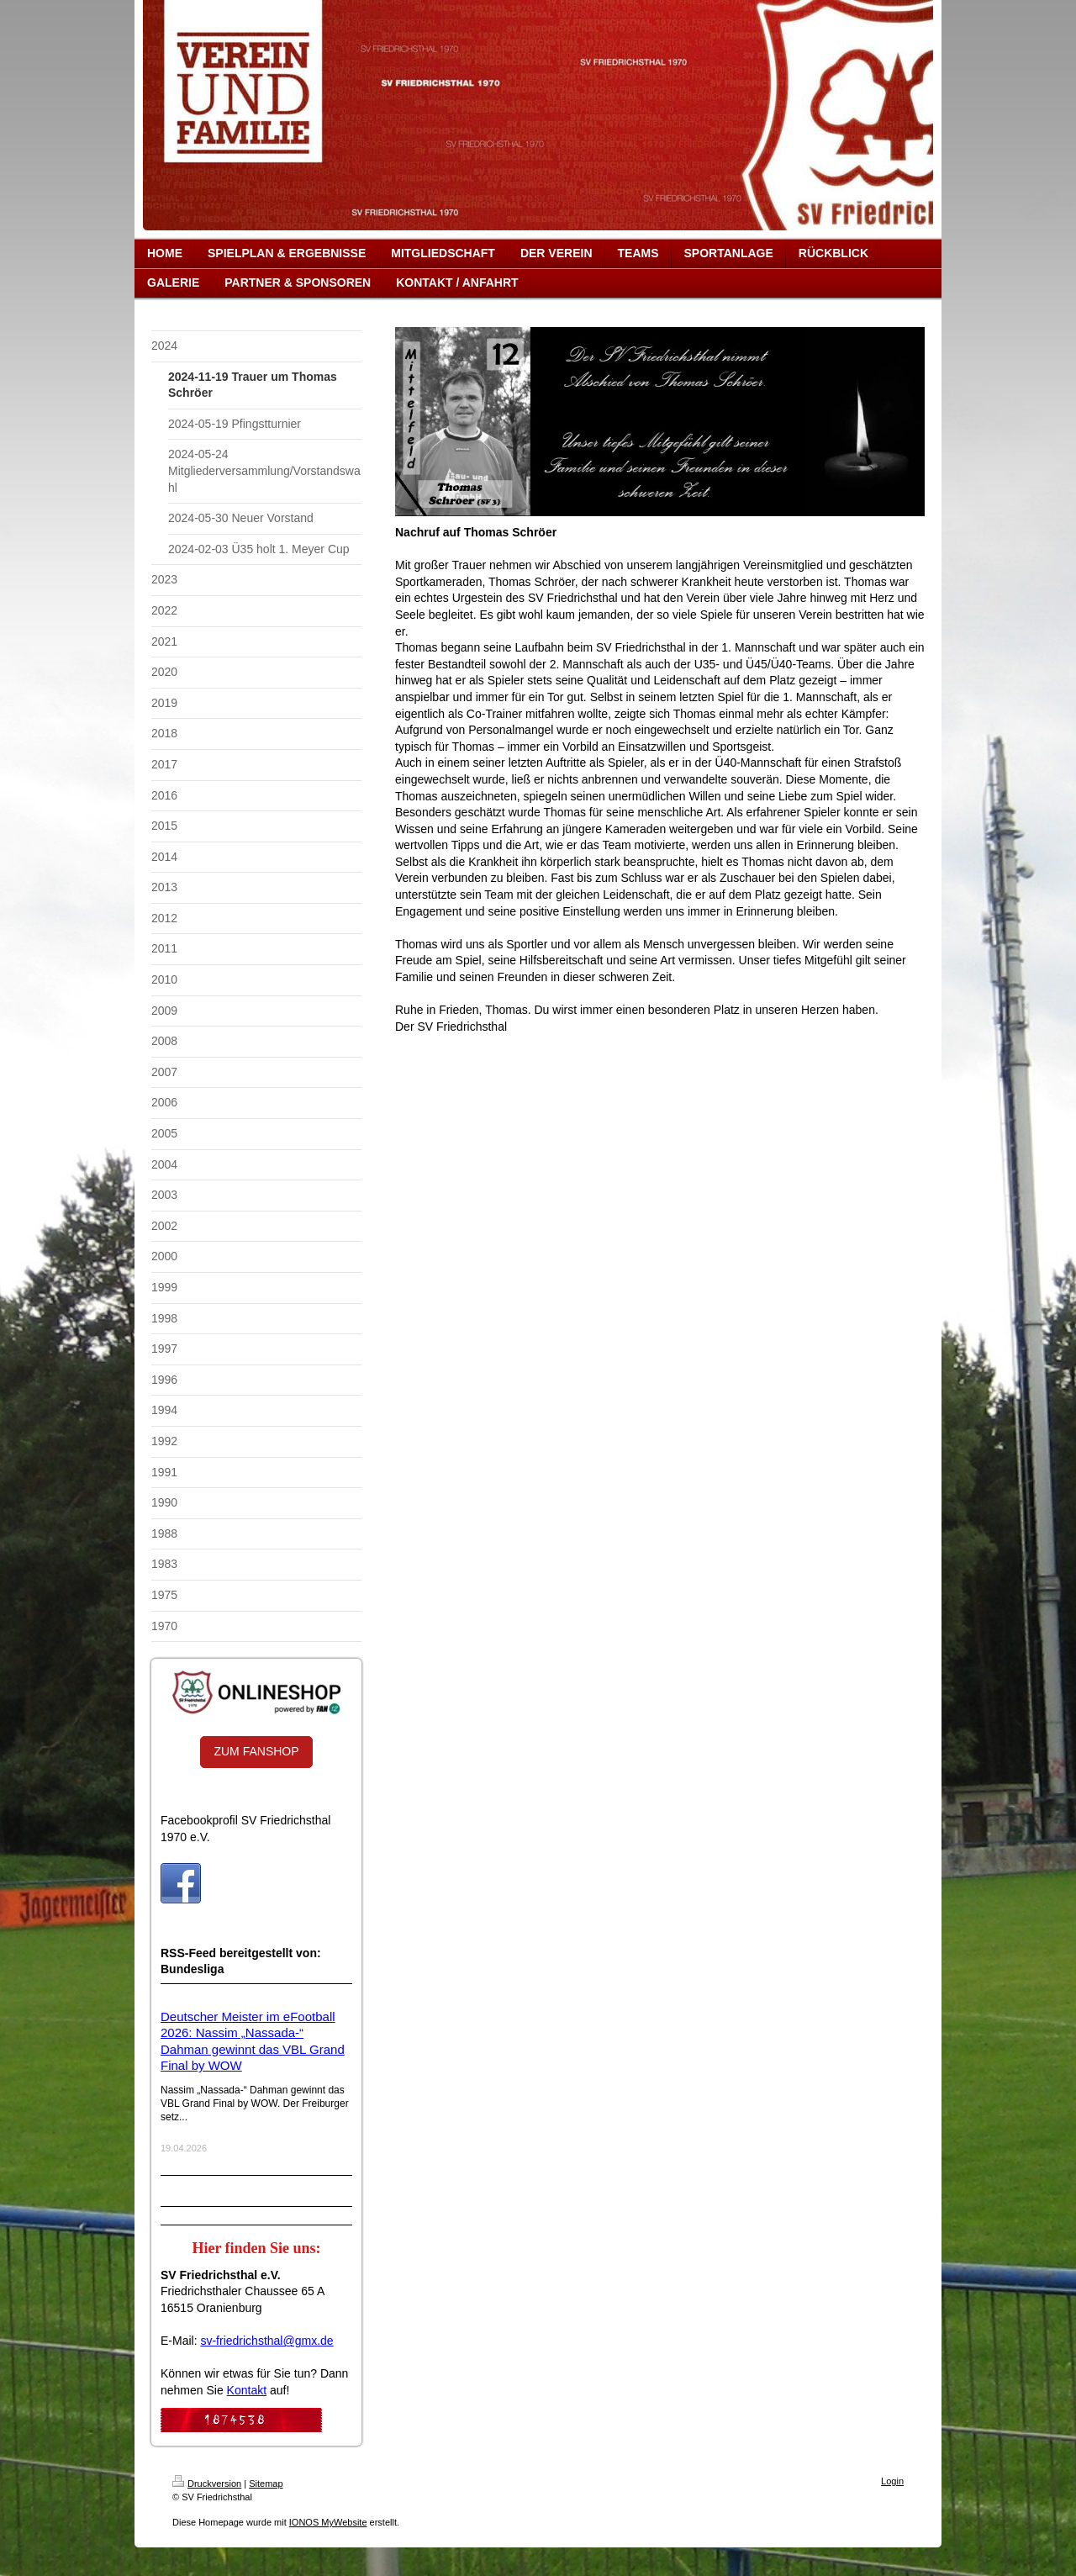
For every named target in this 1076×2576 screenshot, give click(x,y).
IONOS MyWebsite (328, 2522)
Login (892, 2481)
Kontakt (246, 2390)
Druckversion (206, 2483)
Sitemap (265, 2483)
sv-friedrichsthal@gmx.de (266, 2340)
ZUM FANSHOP (256, 1751)
